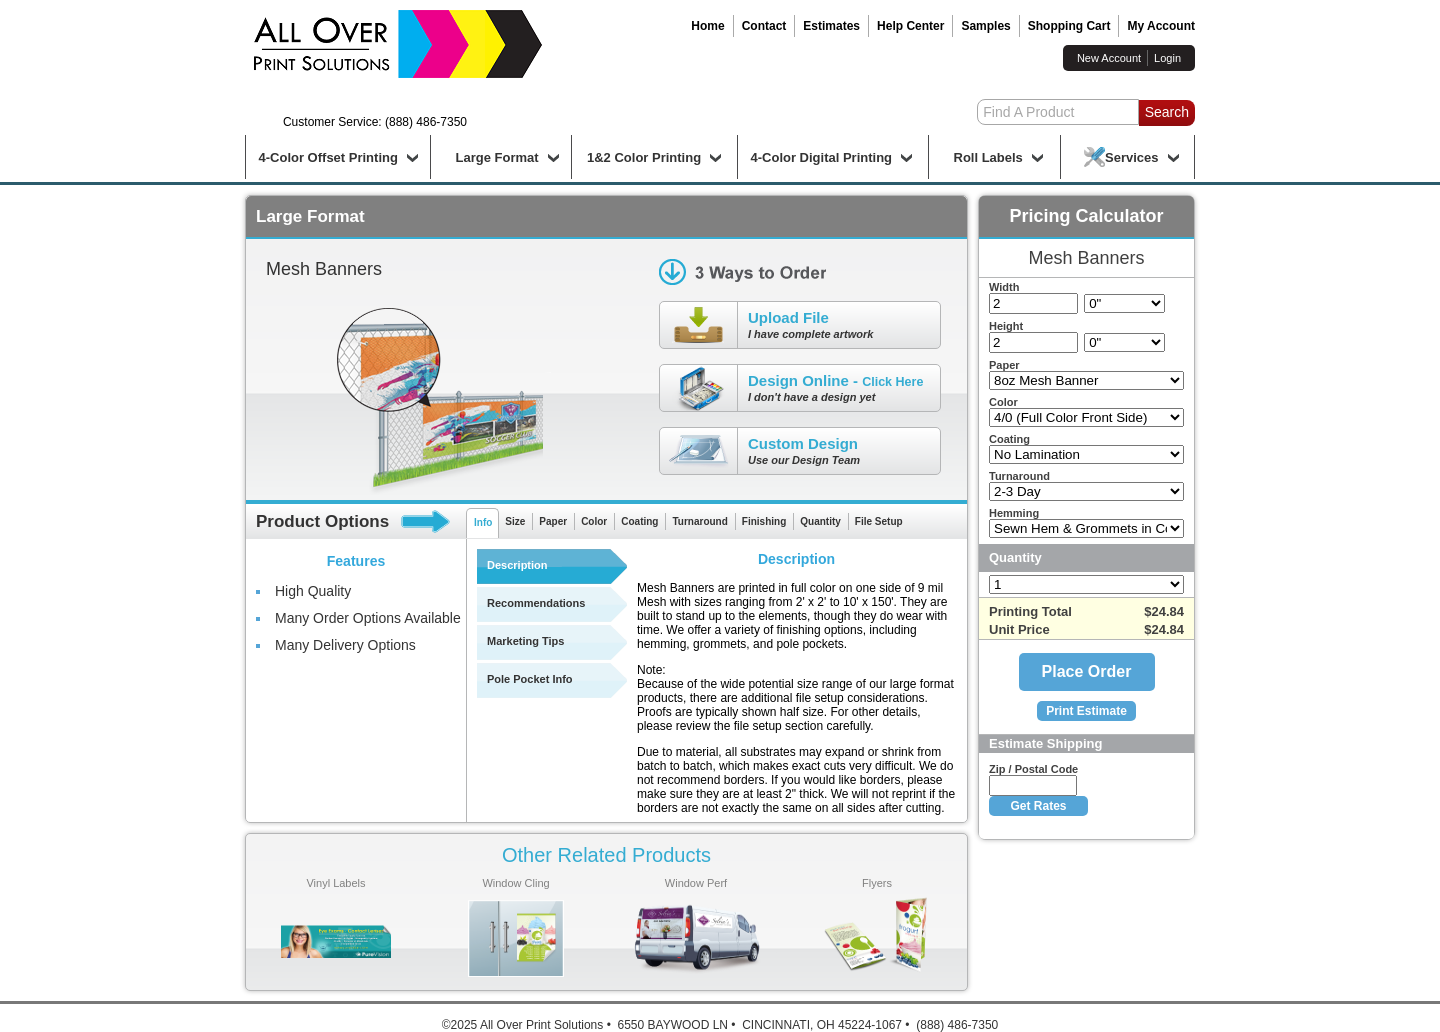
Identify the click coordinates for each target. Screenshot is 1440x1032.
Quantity (820, 521)
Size (515, 521)
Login (1167, 58)
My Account (1161, 26)
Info (483, 522)
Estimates (831, 26)
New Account (1109, 58)
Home (707, 26)
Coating (639, 521)
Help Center (910, 26)
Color (594, 521)
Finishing (764, 521)
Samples (985, 26)
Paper (553, 521)
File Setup (879, 521)
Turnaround (699, 521)
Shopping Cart (1069, 26)
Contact (764, 26)
